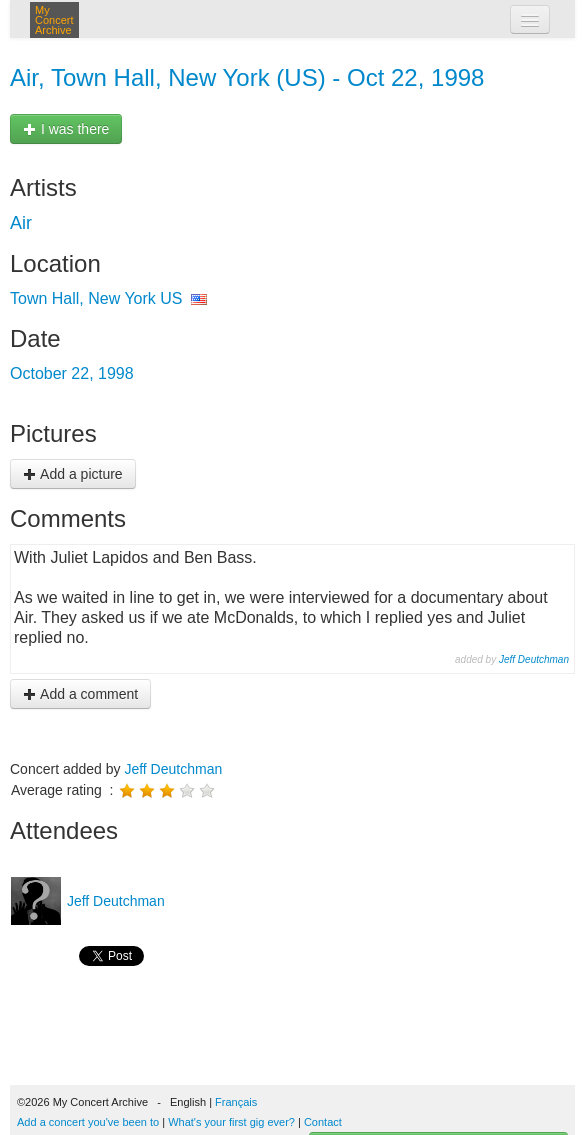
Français (236, 1102)
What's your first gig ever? (231, 1122)
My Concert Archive (54, 20)
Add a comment (80, 694)
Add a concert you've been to (88, 1122)
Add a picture (73, 474)
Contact (323, 1122)
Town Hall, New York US (96, 298)
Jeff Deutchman (534, 659)
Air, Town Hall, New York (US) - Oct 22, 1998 (247, 77)
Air (21, 223)
